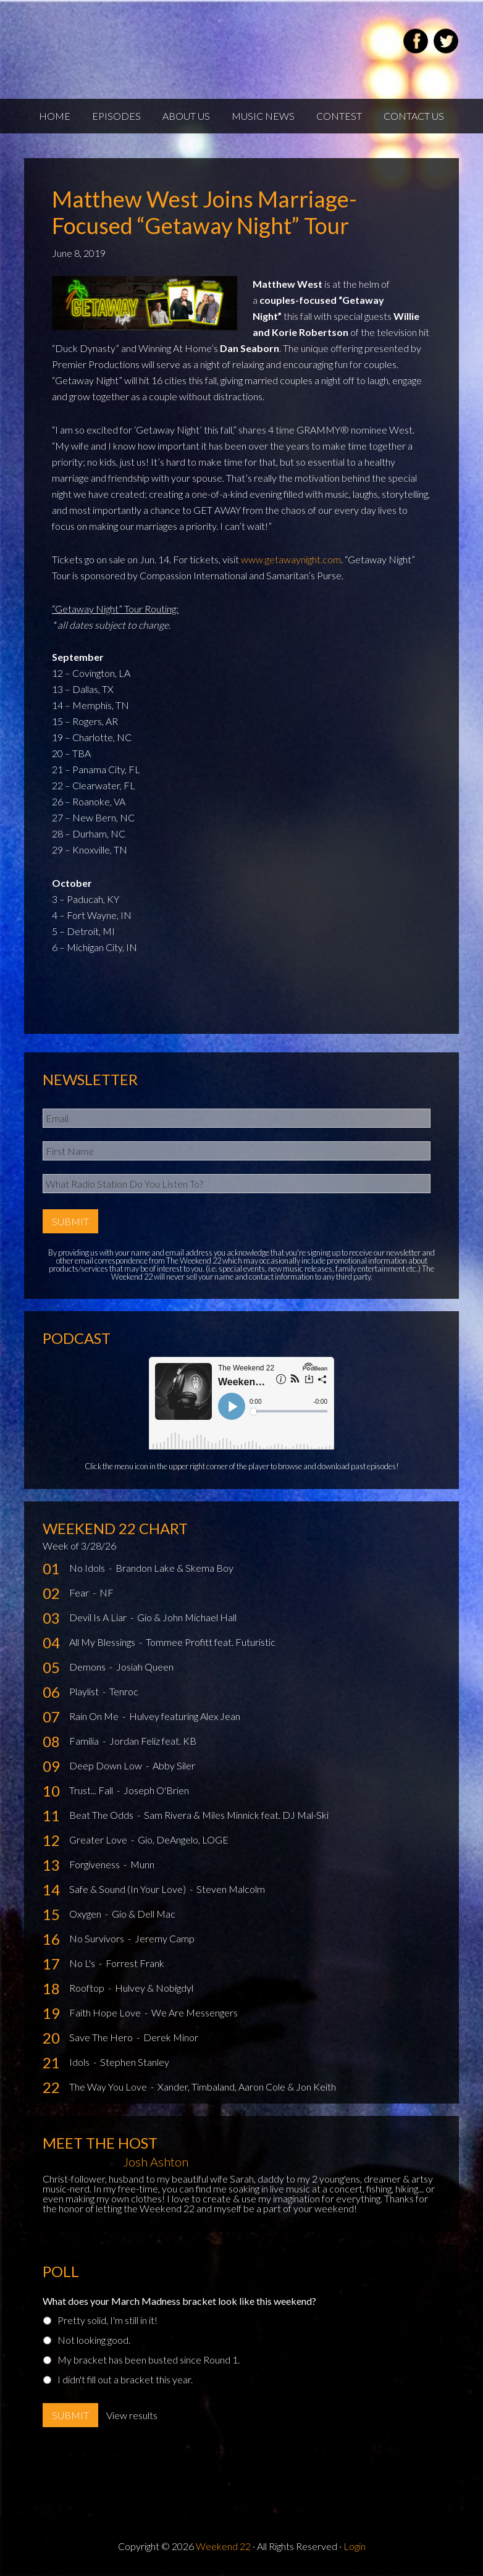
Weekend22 (170, 43)
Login (354, 2546)
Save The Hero (102, 2037)
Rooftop (87, 1988)
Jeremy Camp (165, 1938)
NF (106, 1592)
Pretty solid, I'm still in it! (107, 2320)
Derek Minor (170, 2037)
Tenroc (123, 1691)
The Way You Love (109, 2086)
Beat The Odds (102, 1815)
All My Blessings (103, 1642)
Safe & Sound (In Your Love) (128, 1889)
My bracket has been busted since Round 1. (148, 2359)
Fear (80, 1592)
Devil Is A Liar (98, 1617)
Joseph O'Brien (156, 1790)
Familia (85, 1741)
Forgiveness (95, 1864)
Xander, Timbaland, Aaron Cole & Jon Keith (247, 2086)
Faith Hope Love (106, 2012)
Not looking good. (93, 2340)
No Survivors (97, 1938)
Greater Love (99, 1839)
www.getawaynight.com (291, 559)
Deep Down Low (106, 1765)
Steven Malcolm (230, 1889)
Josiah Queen (145, 1666)
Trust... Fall (92, 1790)
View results (132, 2415)
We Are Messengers (194, 2012)
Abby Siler (174, 1765)
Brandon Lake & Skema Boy (174, 1568)
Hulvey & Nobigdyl (154, 1988)
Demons (88, 1666)
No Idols (88, 1568)
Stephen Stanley (134, 2062)
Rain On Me (94, 1716)
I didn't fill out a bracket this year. (125, 2379)
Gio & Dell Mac (143, 1913)
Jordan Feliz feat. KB (152, 1741)
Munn (142, 1864)
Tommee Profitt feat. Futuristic (210, 1642)
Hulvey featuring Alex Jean (184, 1716)
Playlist (85, 1691)
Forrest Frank (135, 1963)
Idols (80, 2062)
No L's (83, 1963)
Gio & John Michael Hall (187, 1617)
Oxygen (86, 1913)
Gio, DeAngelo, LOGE (183, 1839)
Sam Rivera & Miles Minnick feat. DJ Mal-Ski (236, 1815)
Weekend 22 (223, 2546)
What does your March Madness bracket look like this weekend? (179, 2301)
